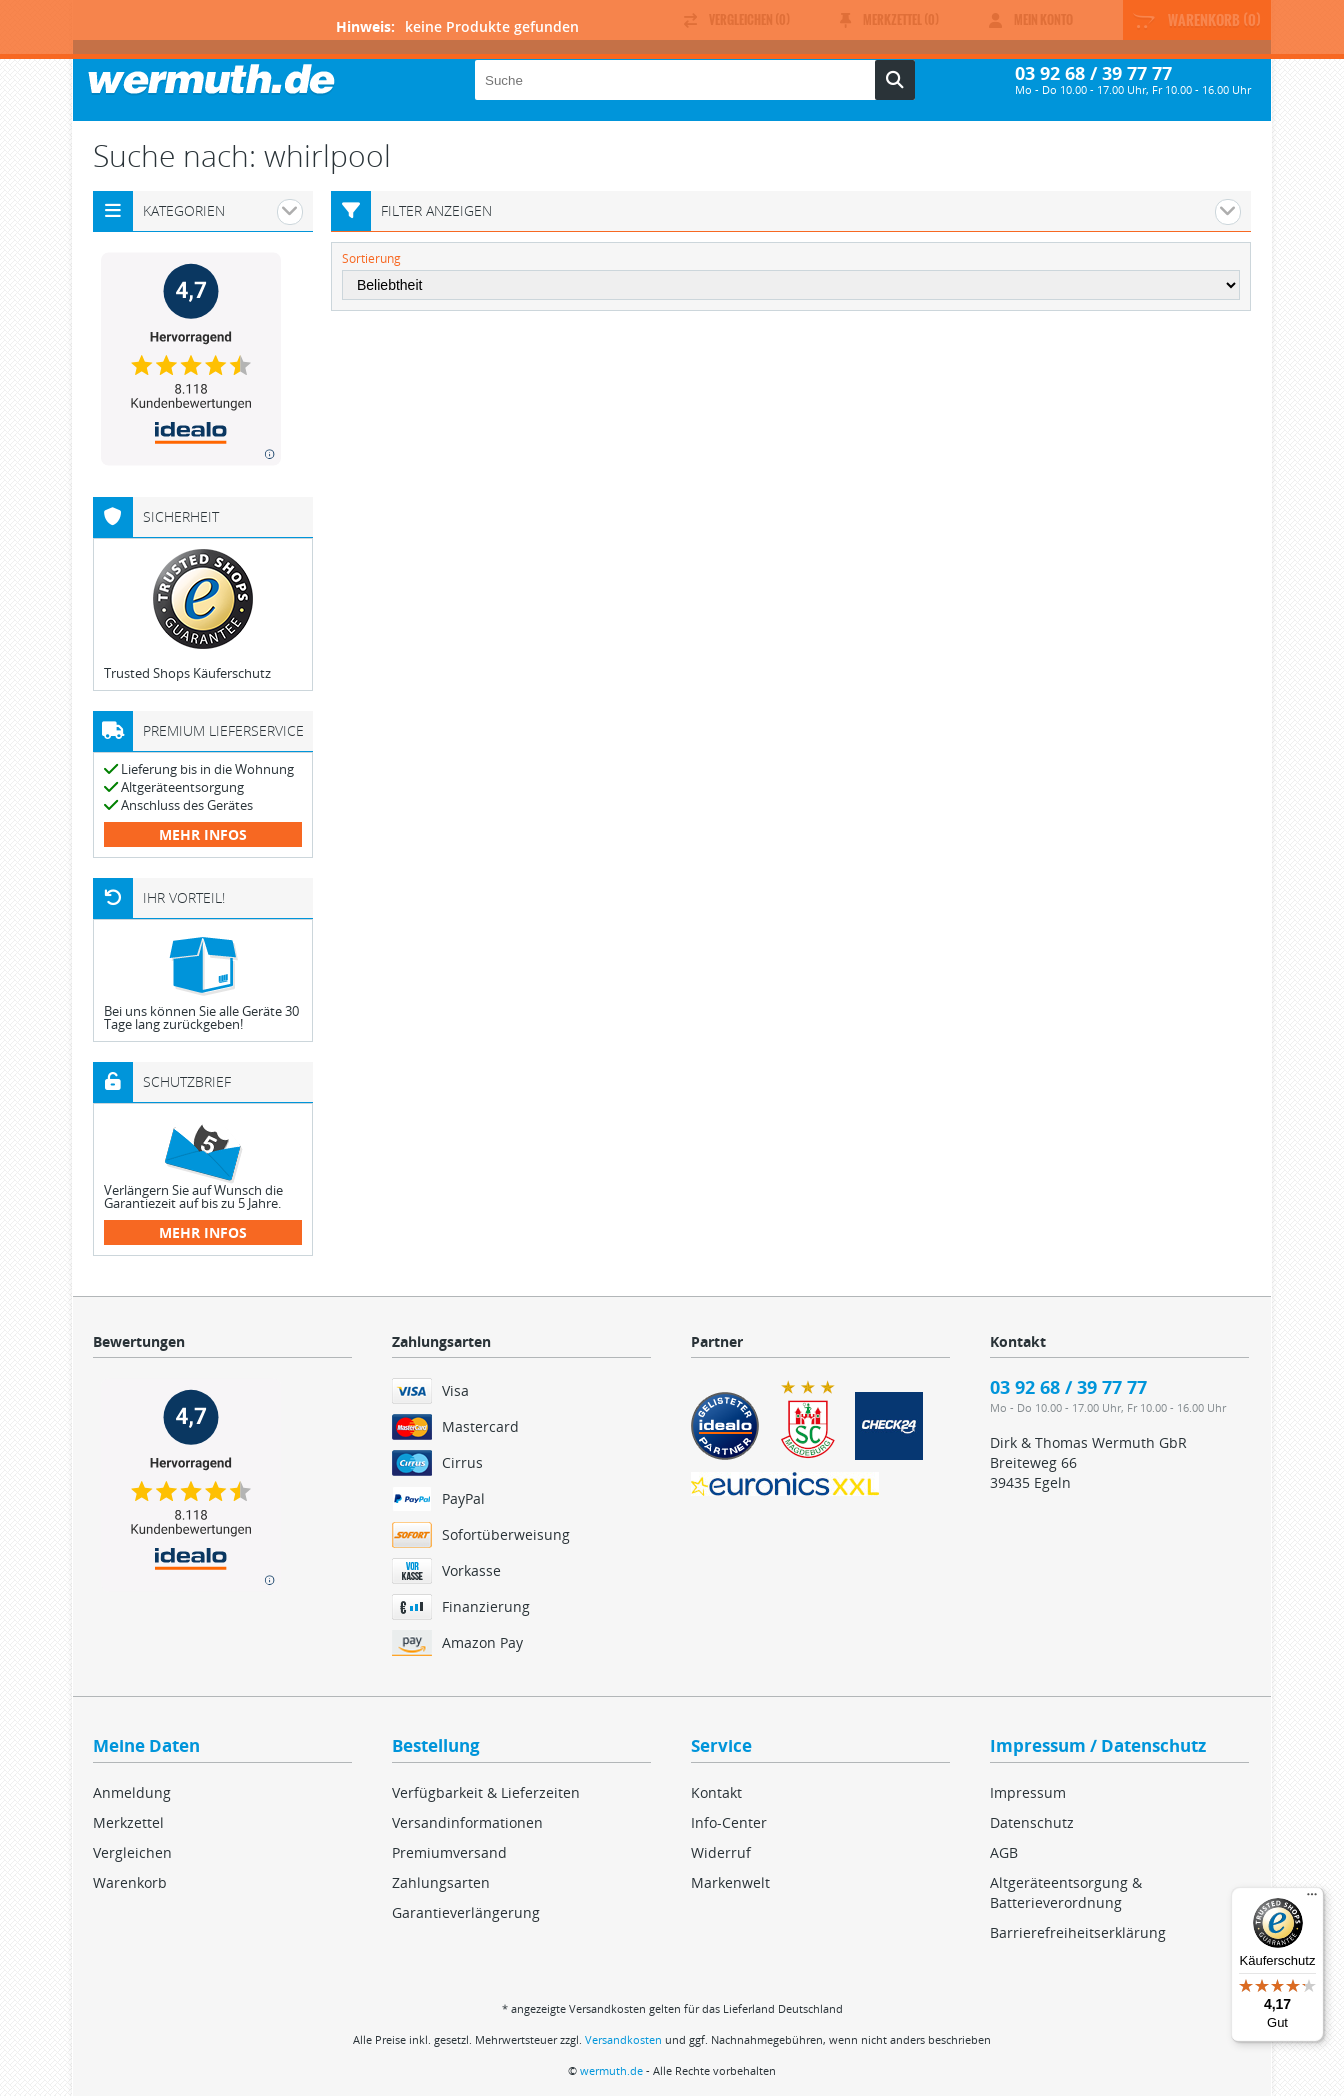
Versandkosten (623, 2039)
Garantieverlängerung (466, 1912)
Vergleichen (132, 1852)
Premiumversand (449, 1852)
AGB (1004, 1852)
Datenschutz (1032, 1822)
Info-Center (729, 1822)
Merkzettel (128, 1822)
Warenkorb (130, 1882)
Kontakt (716, 1792)
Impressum (1028, 1792)
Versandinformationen (467, 1822)
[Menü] (1312, 1899)
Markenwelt (730, 1882)
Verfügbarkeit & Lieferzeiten (486, 1792)
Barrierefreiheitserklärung (1078, 1932)
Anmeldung (132, 1792)
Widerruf (721, 1852)
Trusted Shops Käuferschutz (187, 673)
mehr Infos (203, 834)
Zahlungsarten (441, 1882)
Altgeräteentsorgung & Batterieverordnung (1066, 1892)
